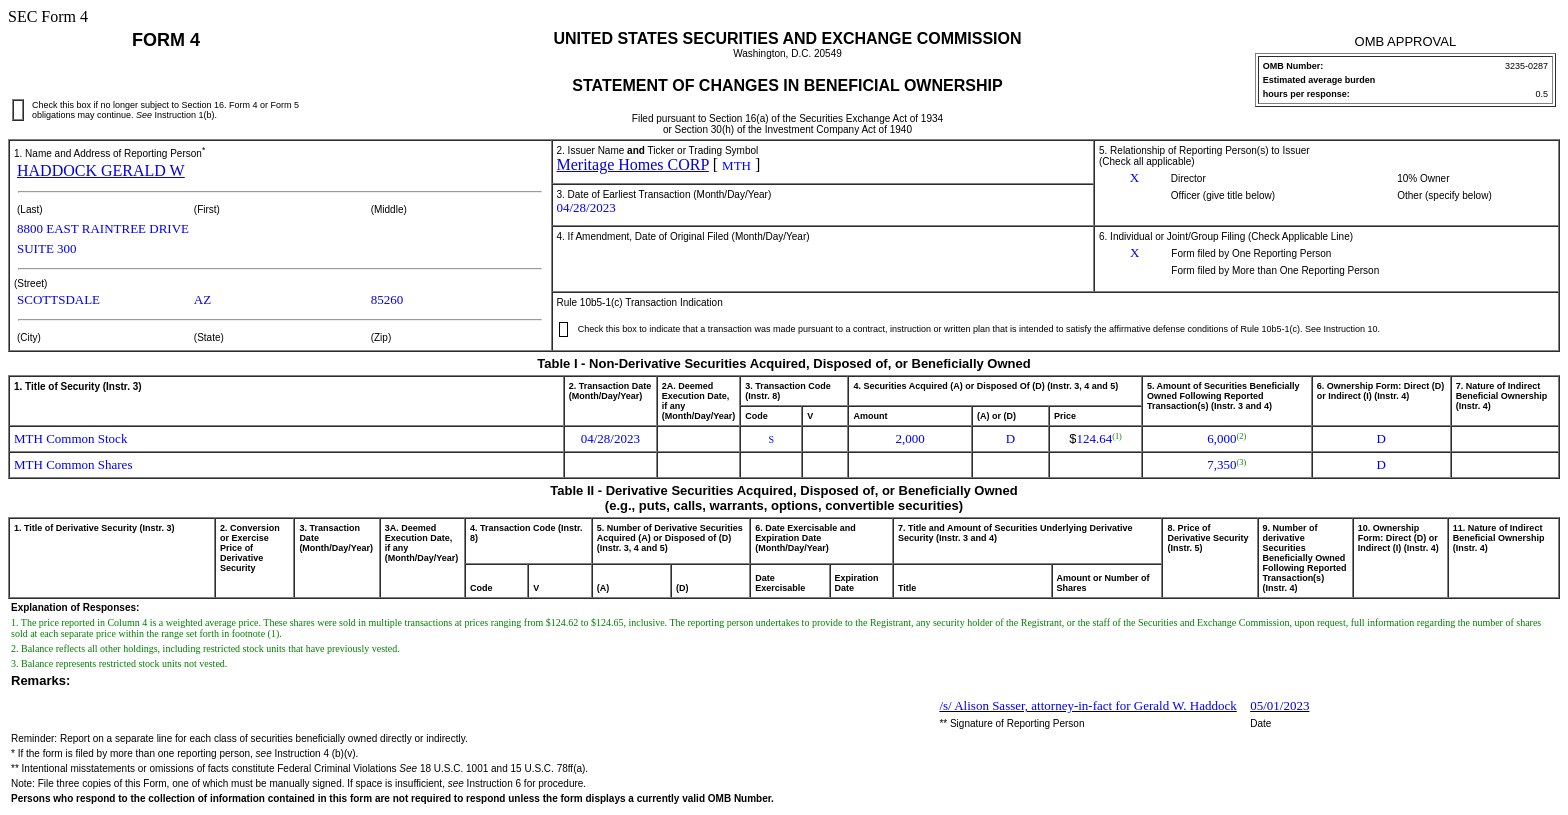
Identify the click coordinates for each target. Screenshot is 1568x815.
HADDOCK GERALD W (101, 170)
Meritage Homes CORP (633, 164)
